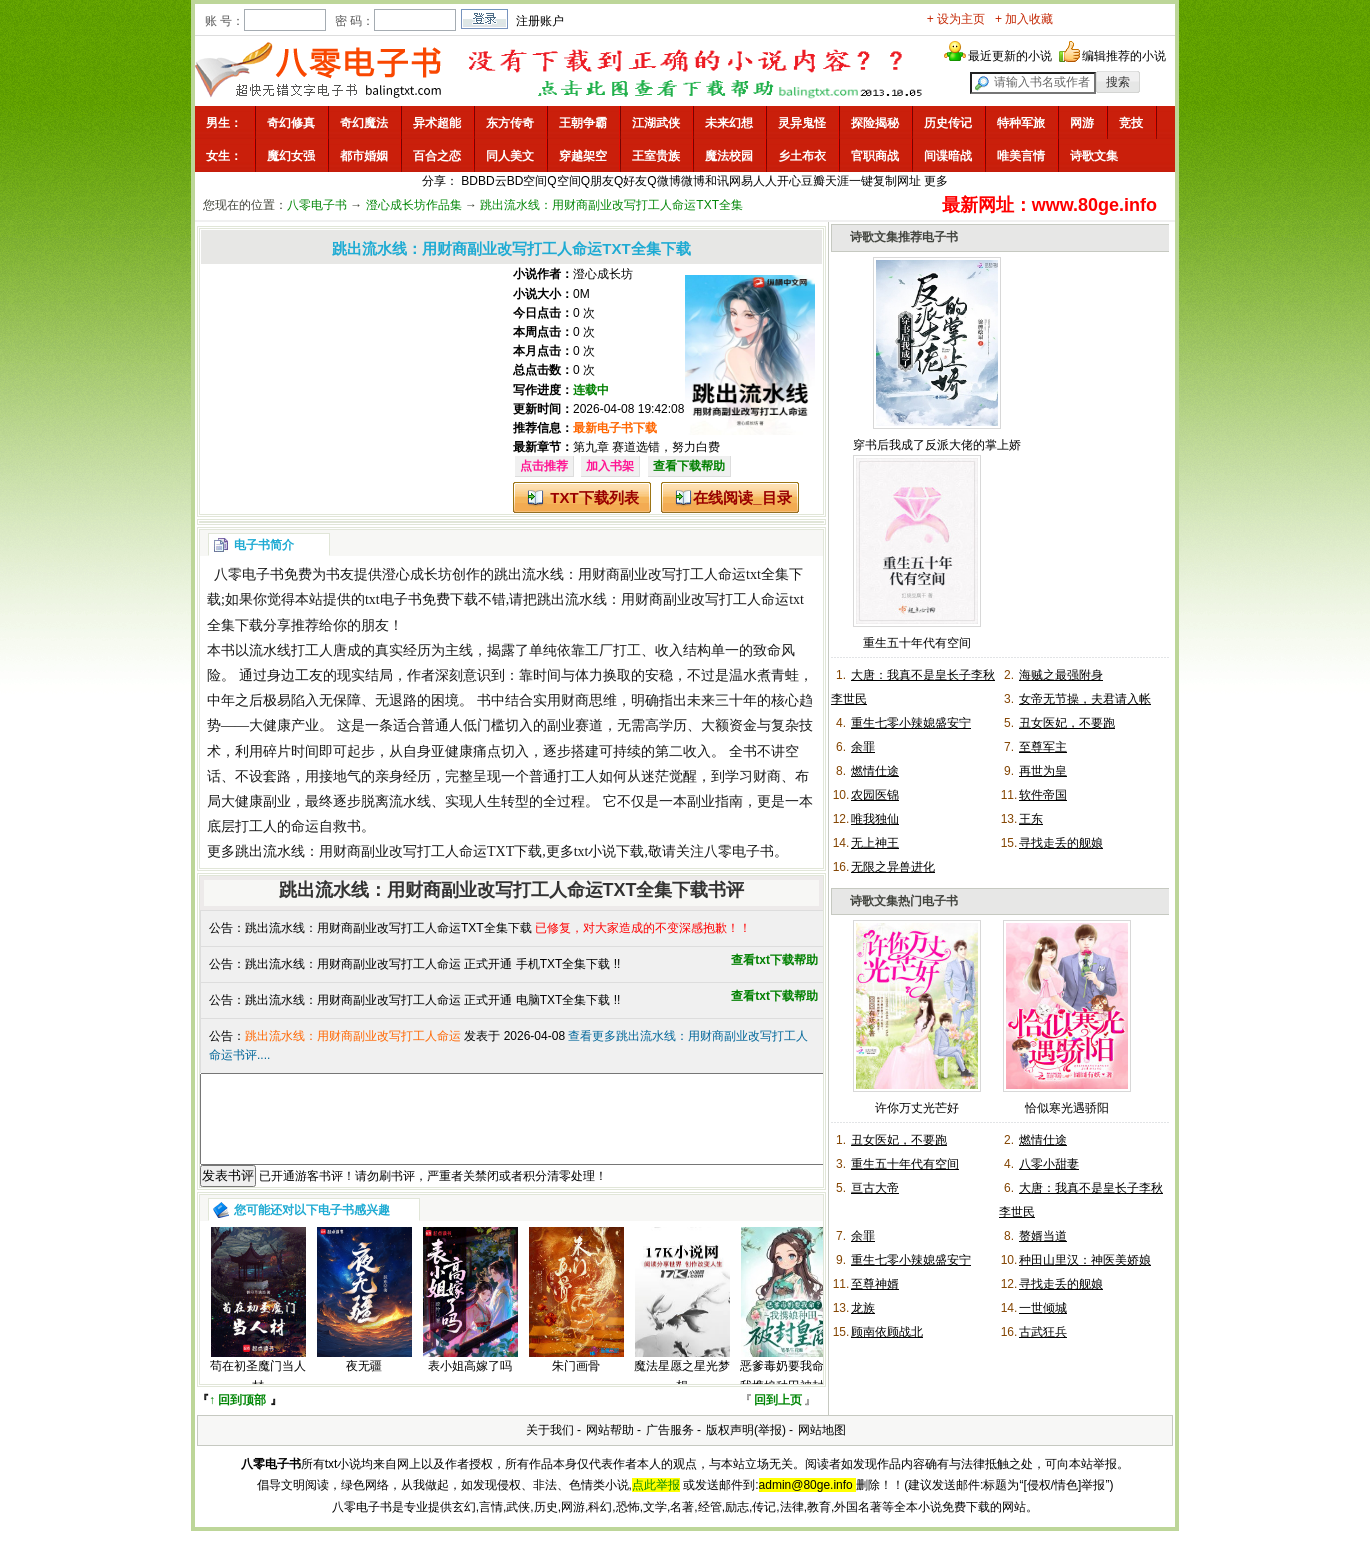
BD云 (492, 181)
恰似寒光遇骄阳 (1067, 1108)
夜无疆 (364, 1384)
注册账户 (540, 21)
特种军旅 (1021, 123)
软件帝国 (1043, 795)
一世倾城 (1043, 1308)
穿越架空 (583, 156)
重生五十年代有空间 (917, 643)
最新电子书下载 (615, 428)
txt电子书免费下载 (421, 599)
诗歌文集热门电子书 (904, 901)
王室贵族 (656, 156)
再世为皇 (1043, 771)
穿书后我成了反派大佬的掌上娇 (937, 445)
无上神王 (875, 843)
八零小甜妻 (1049, 1164)
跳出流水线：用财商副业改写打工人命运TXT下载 (388, 851)
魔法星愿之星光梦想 (682, 1393)
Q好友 (630, 181)
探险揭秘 (875, 123)
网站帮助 (610, 1448)
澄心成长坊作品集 (414, 205)
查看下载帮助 (689, 466)
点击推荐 (544, 466)
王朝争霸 (583, 123)
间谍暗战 (948, 156)
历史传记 (948, 123)
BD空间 (527, 181)
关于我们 (550, 1448)
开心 (789, 181)
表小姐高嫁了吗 (470, 1384)
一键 (861, 181)
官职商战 (875, 156)
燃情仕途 (875, 771)
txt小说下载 (609, 851)
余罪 (863, 747)
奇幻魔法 (364, 123)
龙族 (863, 1308)
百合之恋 (437, 156)
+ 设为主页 (956, 19)
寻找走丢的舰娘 (1061, 843)
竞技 (1131, 123)
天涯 (837, 181)
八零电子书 (317, 205)
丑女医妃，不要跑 (1067, 723)
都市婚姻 (364, 156)
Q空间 (563, 181)
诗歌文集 (1094, 156)
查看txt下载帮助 (774, 960)
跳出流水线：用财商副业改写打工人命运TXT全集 (611, 205)
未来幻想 (729, 123)
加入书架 (610, 466)
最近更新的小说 (1010, 56)
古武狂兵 (1043, 1332)
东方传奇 (510, 123)
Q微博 (663, 181)
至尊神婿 (875, 1284)
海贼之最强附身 (1061, 675)
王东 (1031, 819)
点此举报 (656, 1503)
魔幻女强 (291, 156)
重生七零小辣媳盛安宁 (911, 723)
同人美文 (510, 156)
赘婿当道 (1043, 1236)
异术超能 (437, 123)
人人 (765, 181)
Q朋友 (597, 181)
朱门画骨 (576, 1384)
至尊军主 (1043, 747)
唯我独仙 (875, 819)
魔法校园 (729, 156)
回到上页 (778, 1418)
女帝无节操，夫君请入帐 (1085, 699)
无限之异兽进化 (893, 867)
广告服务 (670, 1448)
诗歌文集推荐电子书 (904, 237)
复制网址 (897, 181)
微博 (693, 181)
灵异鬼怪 (802, 123)
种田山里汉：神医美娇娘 (1085, 1260)
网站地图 (822, 1448)
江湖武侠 (656, 123)
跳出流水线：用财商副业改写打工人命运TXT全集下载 (388, 928)
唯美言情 (1021, 156)
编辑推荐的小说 (1124, 56)
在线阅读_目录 (742, 497)
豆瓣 (813, 181)
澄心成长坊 (603, 274)
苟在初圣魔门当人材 (258, 1393)
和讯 (717, 181)
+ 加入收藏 (1024, 19)
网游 (1082, 123)
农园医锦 (875, 795)
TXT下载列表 (594, 497)
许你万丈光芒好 (917, 1108)
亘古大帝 (875, 1188)
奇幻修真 (291, 123)
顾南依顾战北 (887, 1332)
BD (469, 181)
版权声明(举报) (746, 1448)
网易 (741, 181)
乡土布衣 (802, 156)
